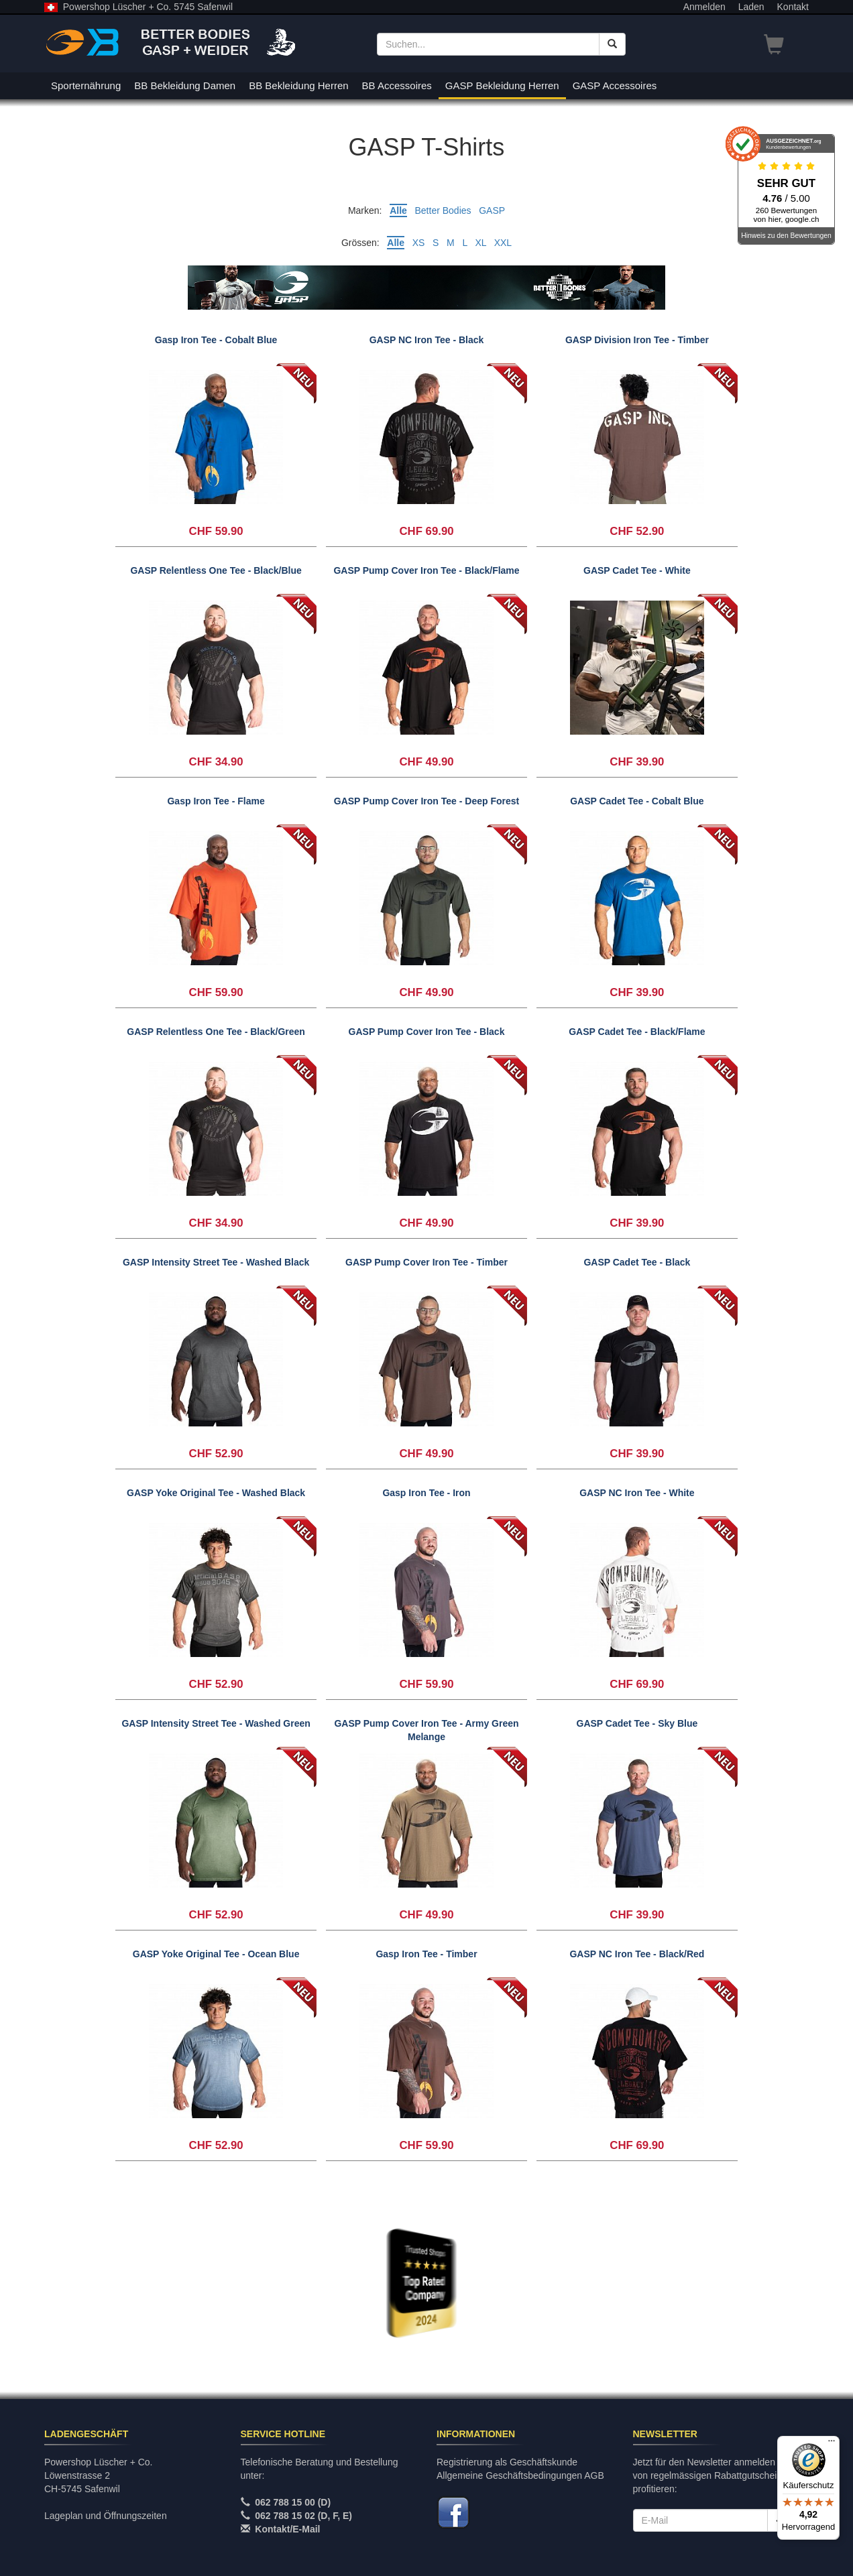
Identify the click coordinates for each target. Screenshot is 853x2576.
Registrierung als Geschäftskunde (507, 2462)
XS (418, 242)
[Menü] (831, 2444)
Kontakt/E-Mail (287, 2529)
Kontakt (793, 6)
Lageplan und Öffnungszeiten (105, 2515)
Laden (751, 6)
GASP (492, 210)
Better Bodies (442, 210)
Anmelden (704, 6)
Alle (398, 210)
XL (480, 242)
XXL (503, 242)
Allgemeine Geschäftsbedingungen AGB (520, 2475)
